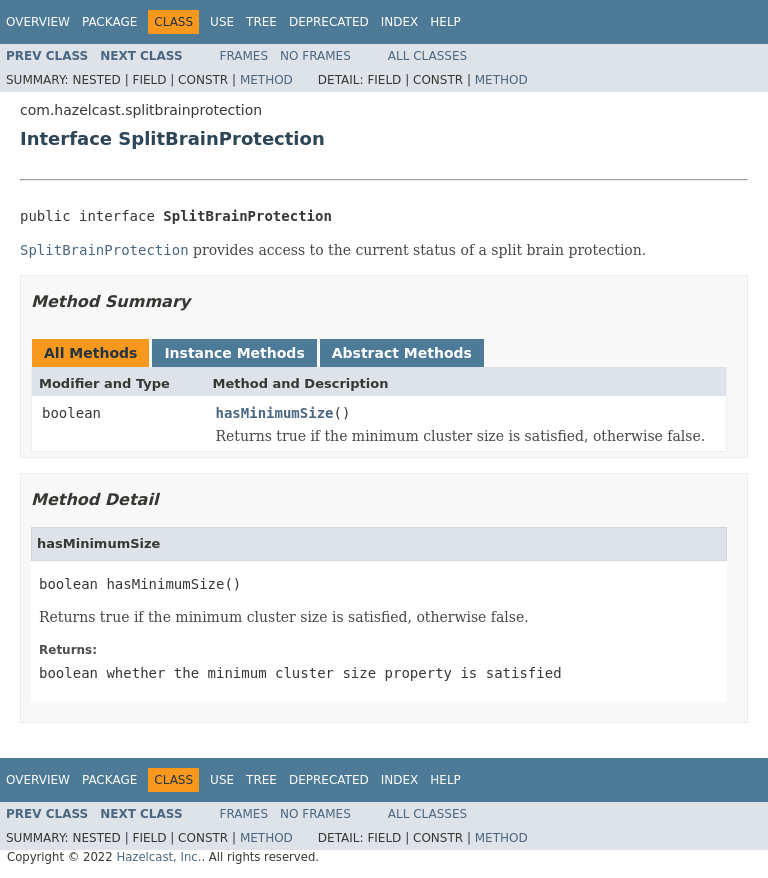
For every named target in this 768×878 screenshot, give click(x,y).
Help (445, 22)
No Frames (315, 56)
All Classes (427, 56)
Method (266, 80)
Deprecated (329, 22)
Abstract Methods (402, 353)
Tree (261, 22)
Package (109, 22)
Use (222, 22)
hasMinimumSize (275, 413)
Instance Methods (234, 353)
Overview (38, 22)
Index (400, 22)
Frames (244, 56)
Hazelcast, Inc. (158, 857)
